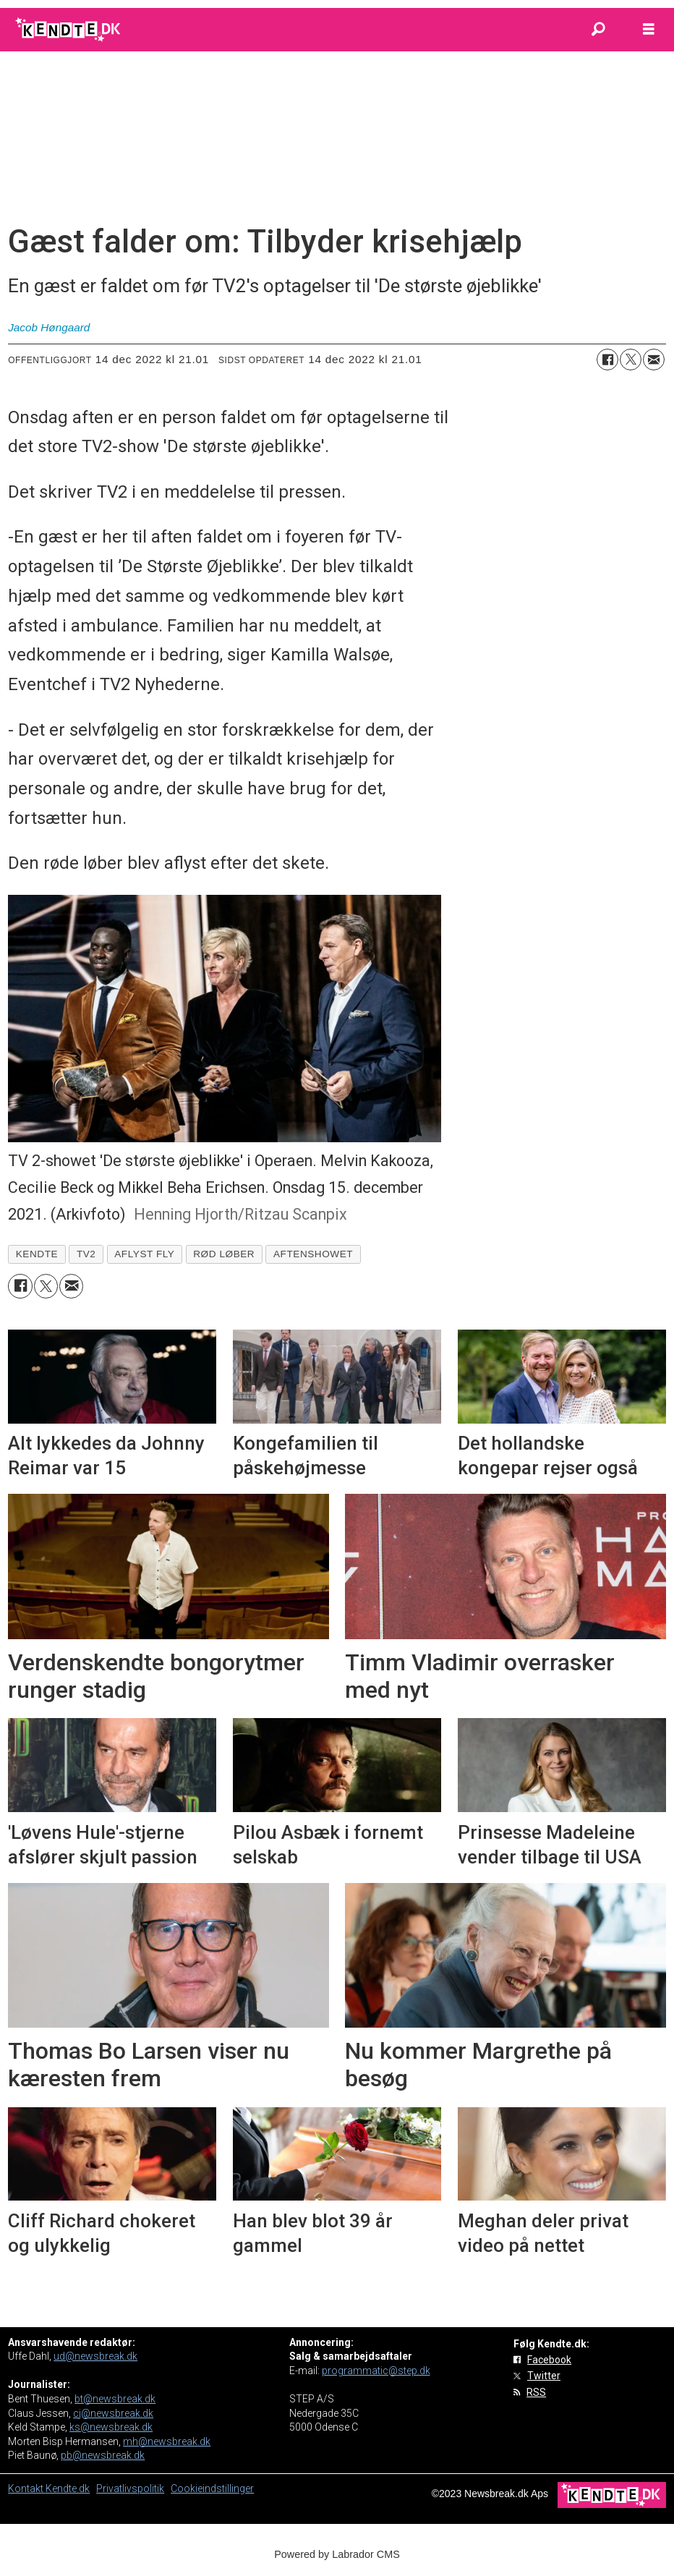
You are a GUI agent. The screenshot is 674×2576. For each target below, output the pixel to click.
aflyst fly (144, 1254)
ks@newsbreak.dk (111, 2427)
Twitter (543, 2375)
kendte (37, 1254)
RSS (536, 2392)
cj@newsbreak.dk (113, 2413)
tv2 (86, 1254)
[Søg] (598, 29)
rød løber (224, 1254)
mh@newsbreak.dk (166, 2441)
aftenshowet (313, 1254)
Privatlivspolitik (130, 2488)
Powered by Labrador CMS (337, 2554)
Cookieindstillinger (212, 2488)
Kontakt (27, 2488)
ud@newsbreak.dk (95, 2356)
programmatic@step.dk (376, 2370)
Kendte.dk (68, 2488)
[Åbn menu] (649, 30)
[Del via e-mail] (654, 359)
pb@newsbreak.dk (103, 2455)
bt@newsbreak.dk (114, 2399)
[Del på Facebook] (607, 359)
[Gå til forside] (69, 30)
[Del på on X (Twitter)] (630, 359)
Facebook (549, 2359)
